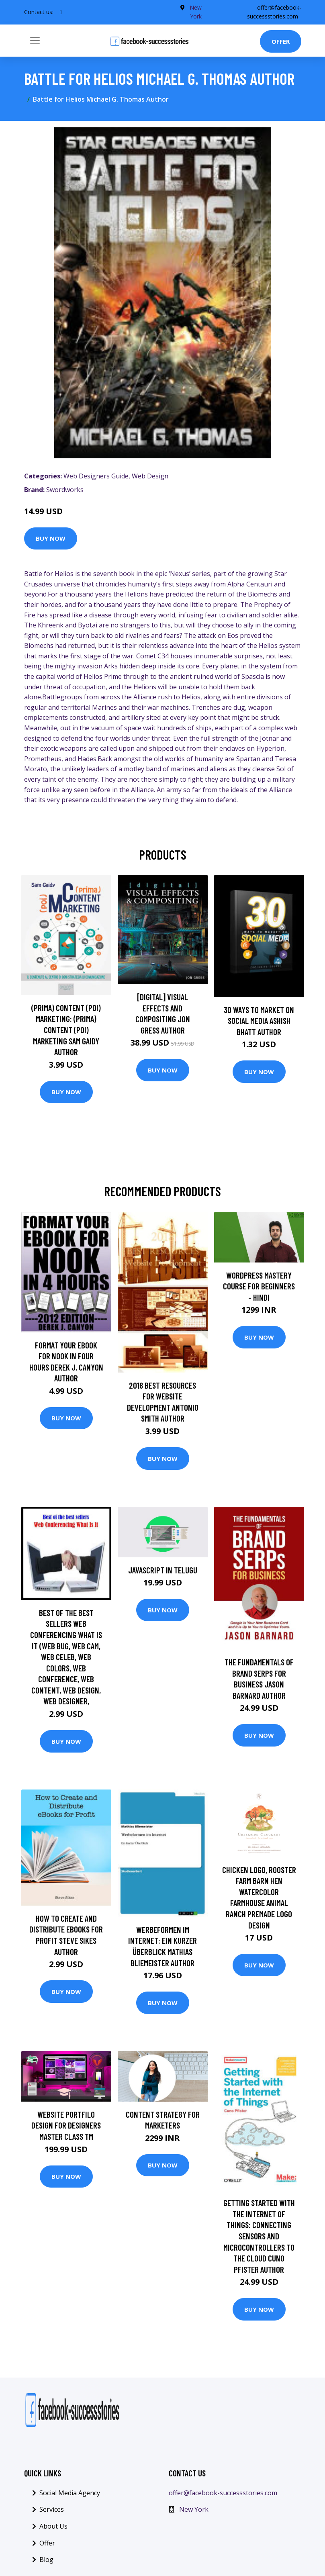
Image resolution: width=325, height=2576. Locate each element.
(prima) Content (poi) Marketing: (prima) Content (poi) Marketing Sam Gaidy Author (66, 1030)
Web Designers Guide (96, 476)
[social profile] (61, 12)
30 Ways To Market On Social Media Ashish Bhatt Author (259, 1021)
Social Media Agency (69, 2492)
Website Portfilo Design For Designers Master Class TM (66, 2125)
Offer (281, 41)
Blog (46, 2559)
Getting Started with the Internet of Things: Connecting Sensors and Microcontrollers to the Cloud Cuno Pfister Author (259, 2236)
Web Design (150, 476)
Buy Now (50, 538)
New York (193, 2509)
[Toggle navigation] (35, 40)
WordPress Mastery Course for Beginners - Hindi (259, 1286)
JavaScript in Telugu (162, 1570)
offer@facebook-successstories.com (223, 2492)
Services (51, 2509)
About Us (53, 2526)
